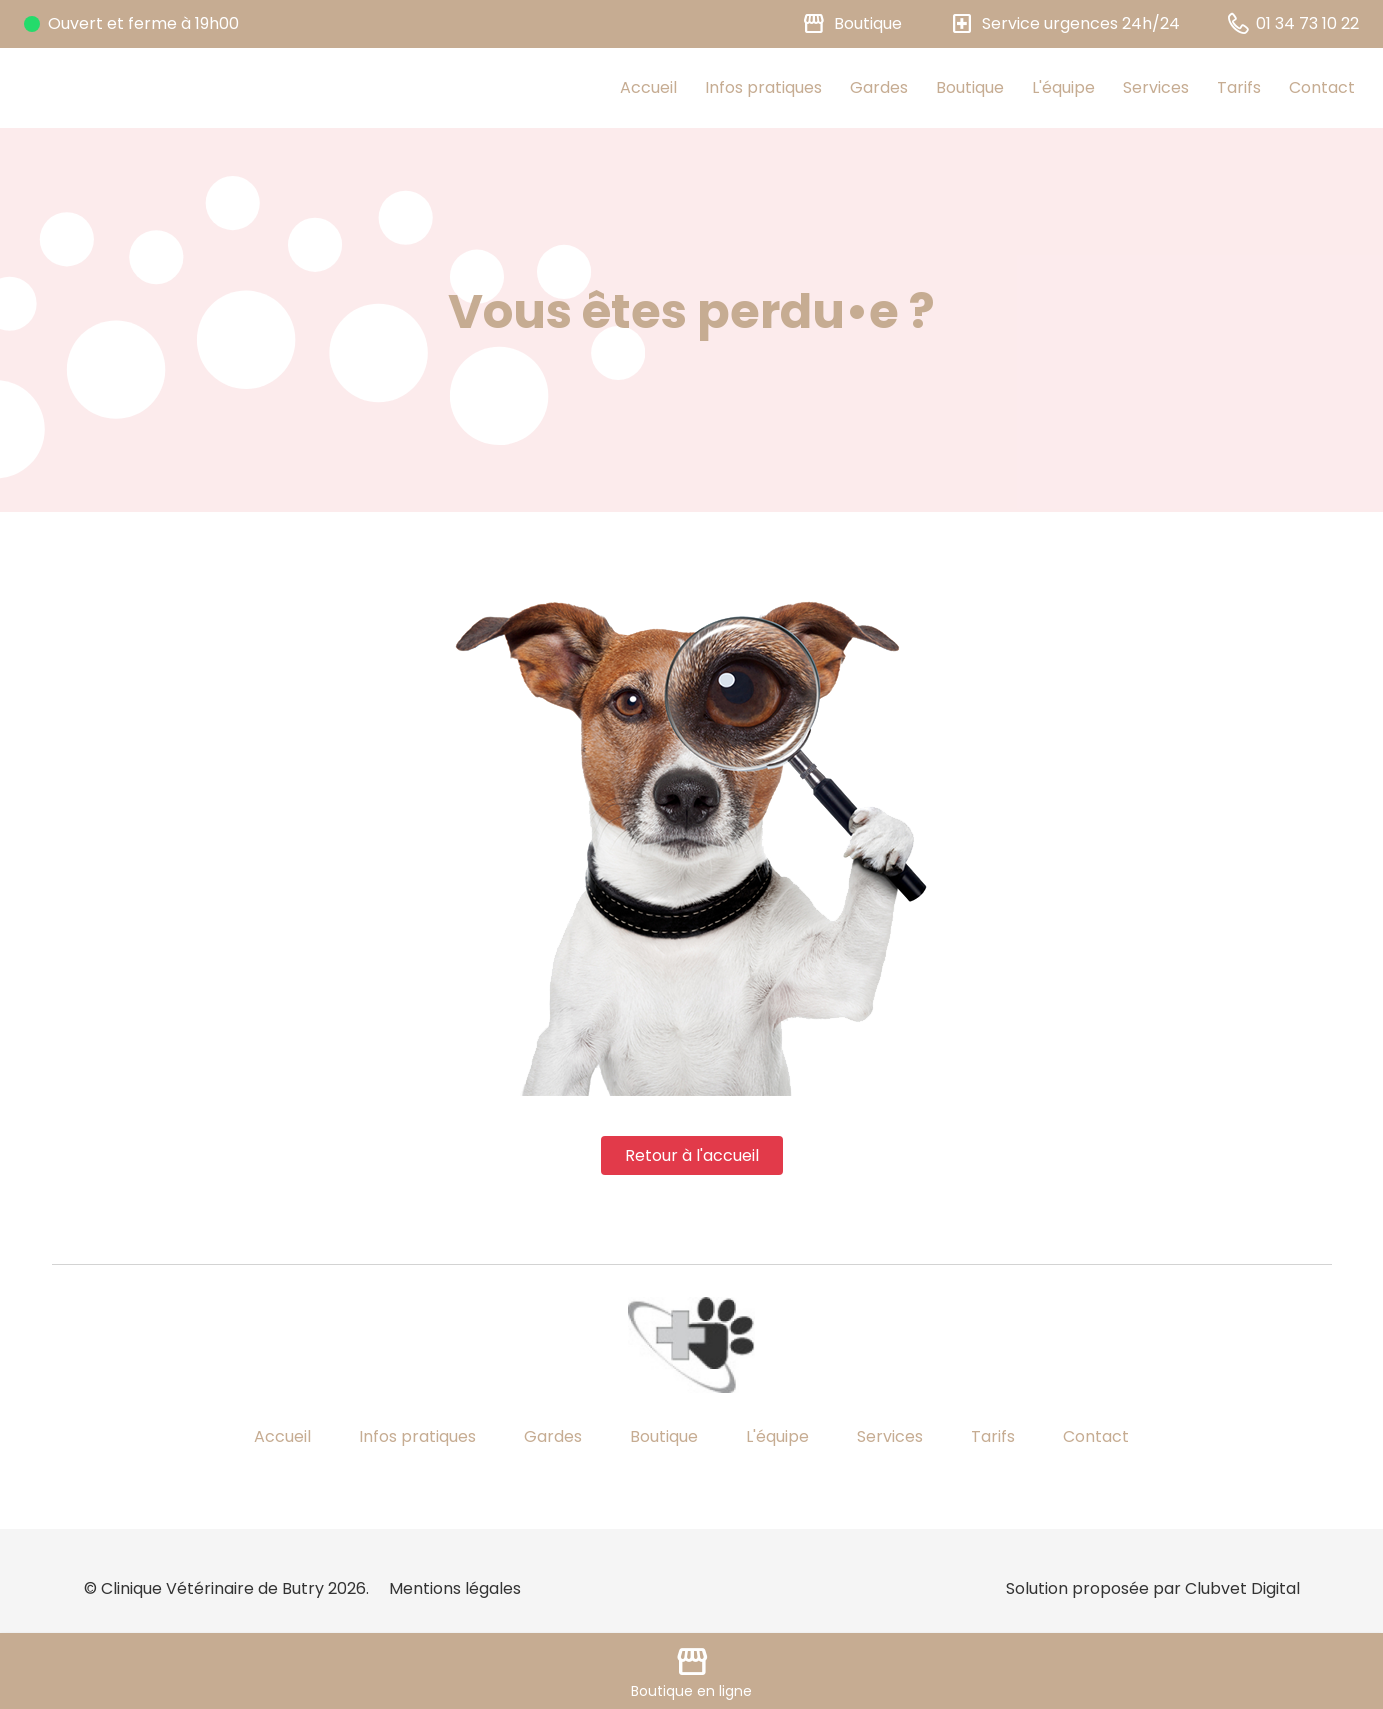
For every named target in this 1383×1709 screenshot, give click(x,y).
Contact (1322, 87)
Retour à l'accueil (692, 1155)
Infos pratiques (763, 87)
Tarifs (1239, 87)
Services (1156, 87)
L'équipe (1063, 87)
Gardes (879, 87)
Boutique (970, 87)
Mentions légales (455, 1588)
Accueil (648, 87)
